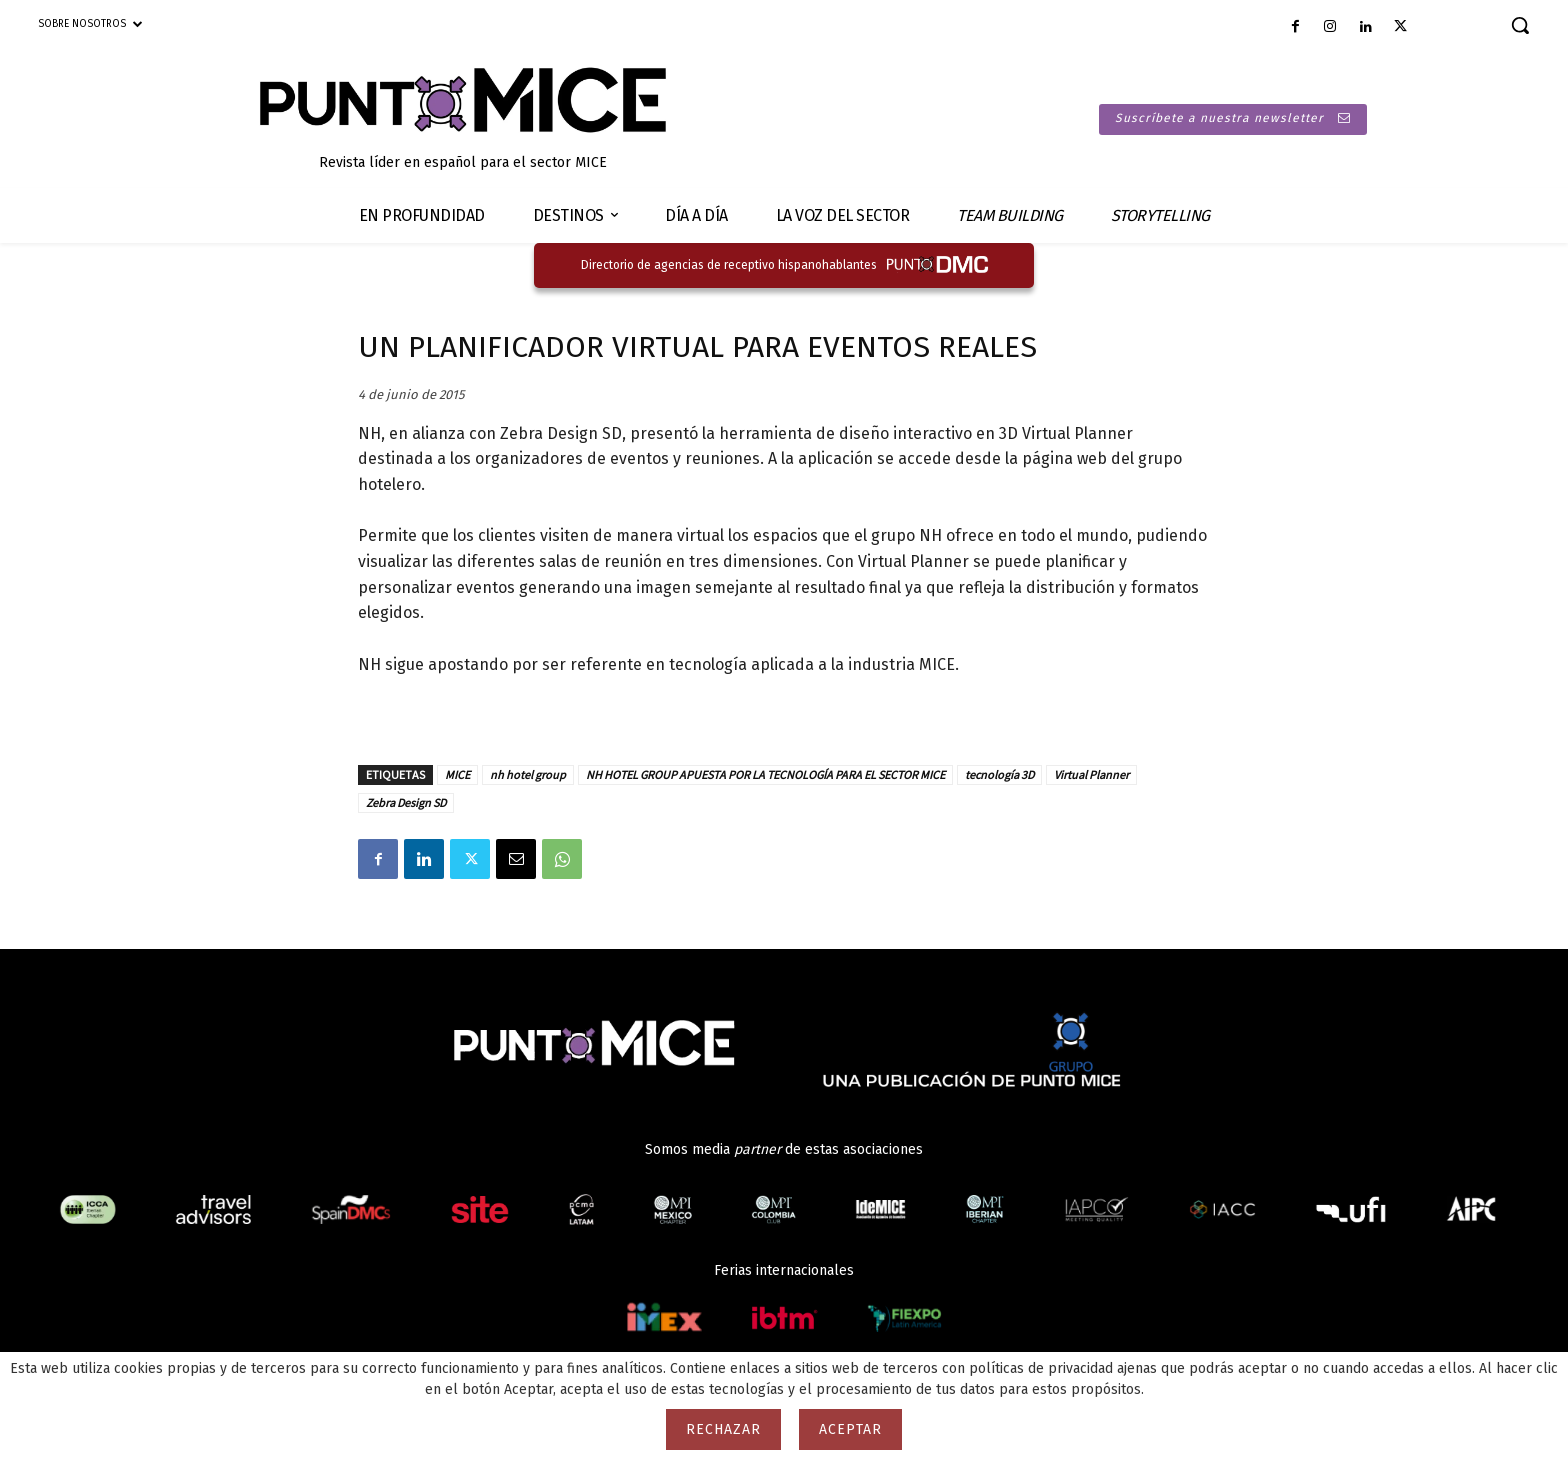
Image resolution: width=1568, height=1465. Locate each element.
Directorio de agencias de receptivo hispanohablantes (729, 265)
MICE (457, 774)
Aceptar (850, 1429)
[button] (1520, 25)
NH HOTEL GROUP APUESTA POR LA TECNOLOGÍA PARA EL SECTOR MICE (765, 774)
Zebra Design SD (406, 802)
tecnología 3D (999, 774)
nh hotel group (528, 774)
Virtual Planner (1091, 774)
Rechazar (723, 1429)
